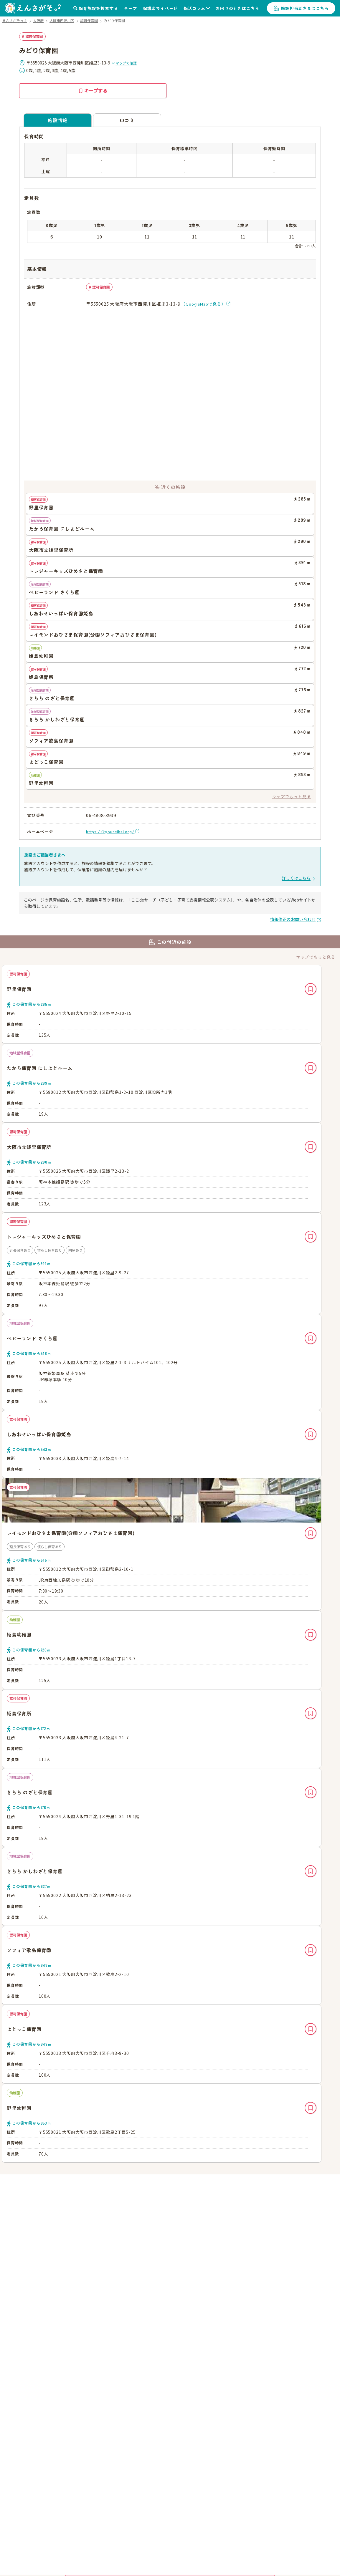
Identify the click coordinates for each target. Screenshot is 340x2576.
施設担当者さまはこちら (305, 8)
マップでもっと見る (291, 796)
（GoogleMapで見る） (203, 304)
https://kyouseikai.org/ (110, 831)
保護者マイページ (160, 8)
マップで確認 (124, 62)
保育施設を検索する (98, 8)
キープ (130, 8)
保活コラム (194, 8)
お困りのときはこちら (237, 8)
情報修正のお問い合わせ (293, 919)
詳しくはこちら (296, 878)
